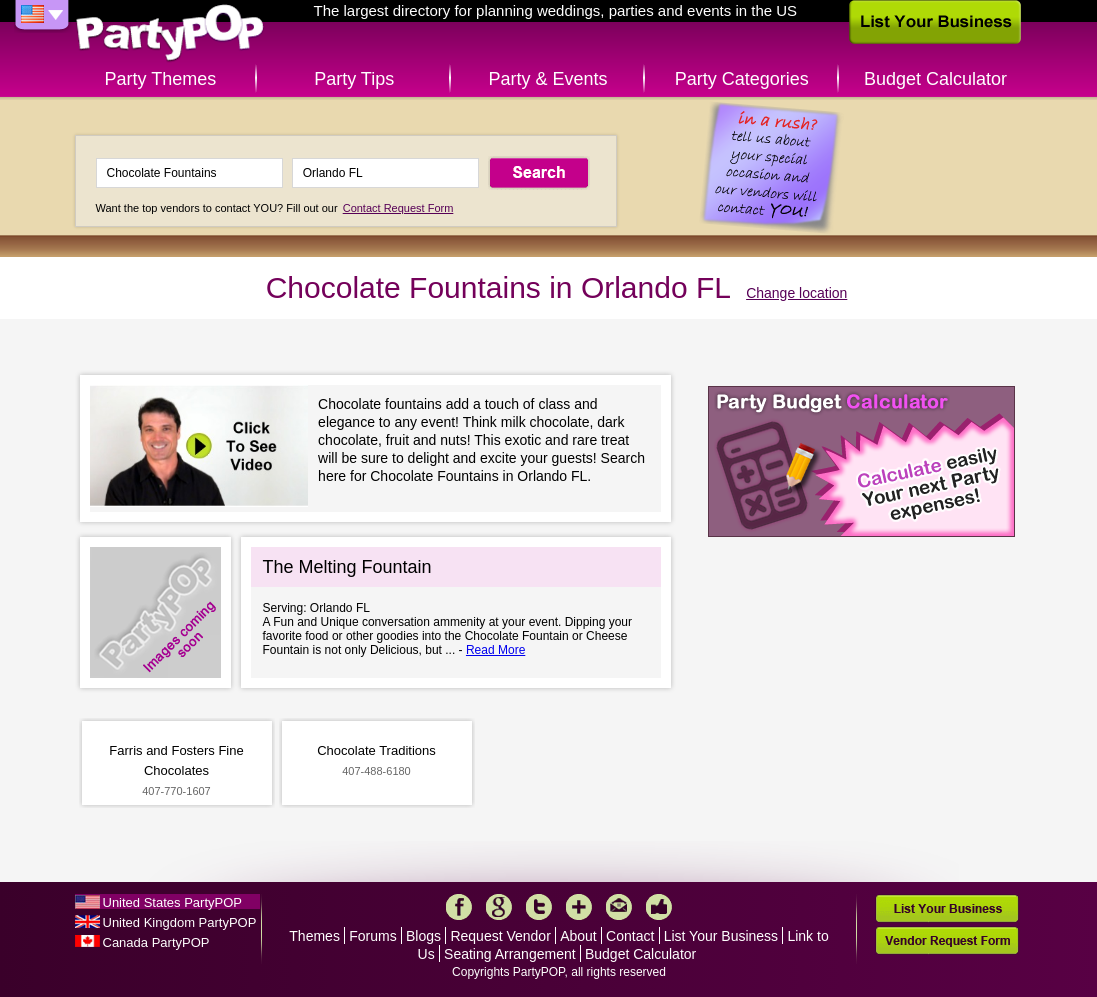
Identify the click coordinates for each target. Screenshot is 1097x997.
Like (659, 907)
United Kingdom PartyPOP (180, 922)
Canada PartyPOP (156, 942)
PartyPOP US (170, 33)
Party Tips (354, 79)
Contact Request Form (398, 208)
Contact (630, 936)
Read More (495, 650)
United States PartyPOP (172, 902)
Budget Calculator (935, 79)
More (579, 907)
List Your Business (721, 936)
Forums (372, 936)
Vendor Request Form (947, 940)
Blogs (423, 936)
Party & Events (547, 79)
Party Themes (161, 79)
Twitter (539, 907)
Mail (619, 907)
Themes (314, 936)
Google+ (499, 907)
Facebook (459, 907)
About (578, 936)
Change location (796, 293)
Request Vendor (500, 936)
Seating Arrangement (510, 954)
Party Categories (742, 79)
